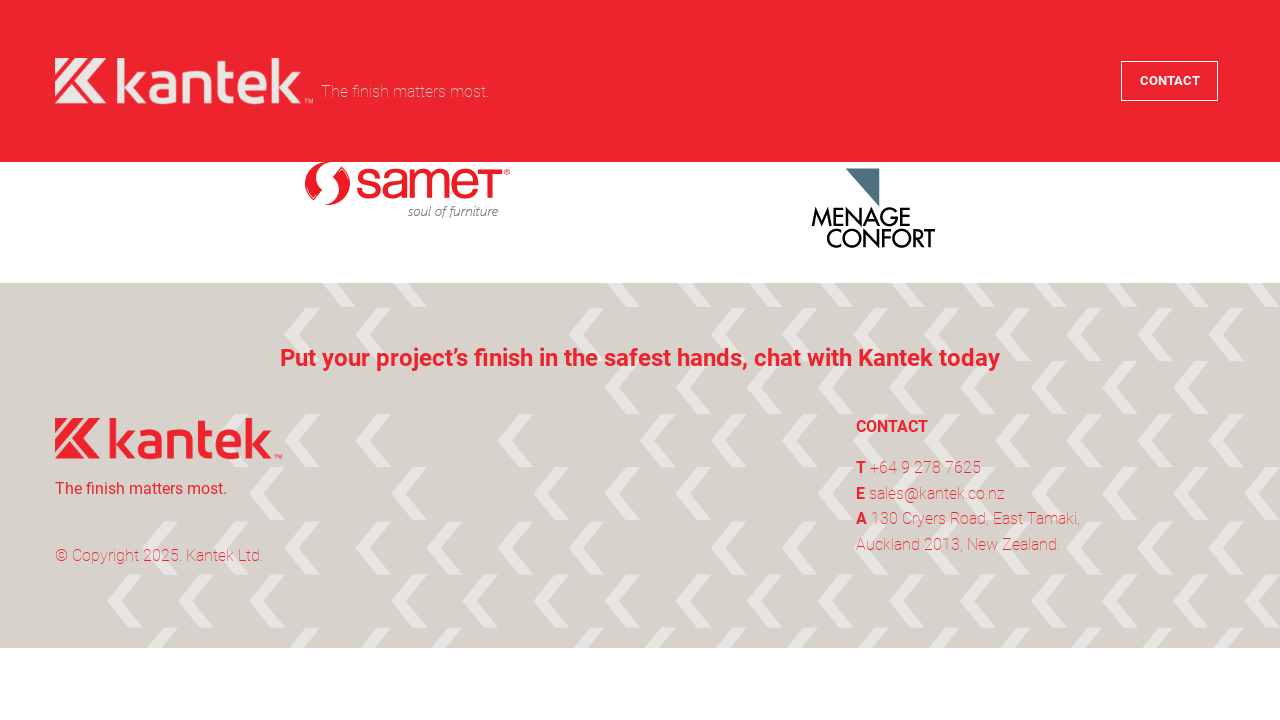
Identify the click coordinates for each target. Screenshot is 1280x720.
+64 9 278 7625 (925, 467)
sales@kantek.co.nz (937, 493)
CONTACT (1170, 80)
